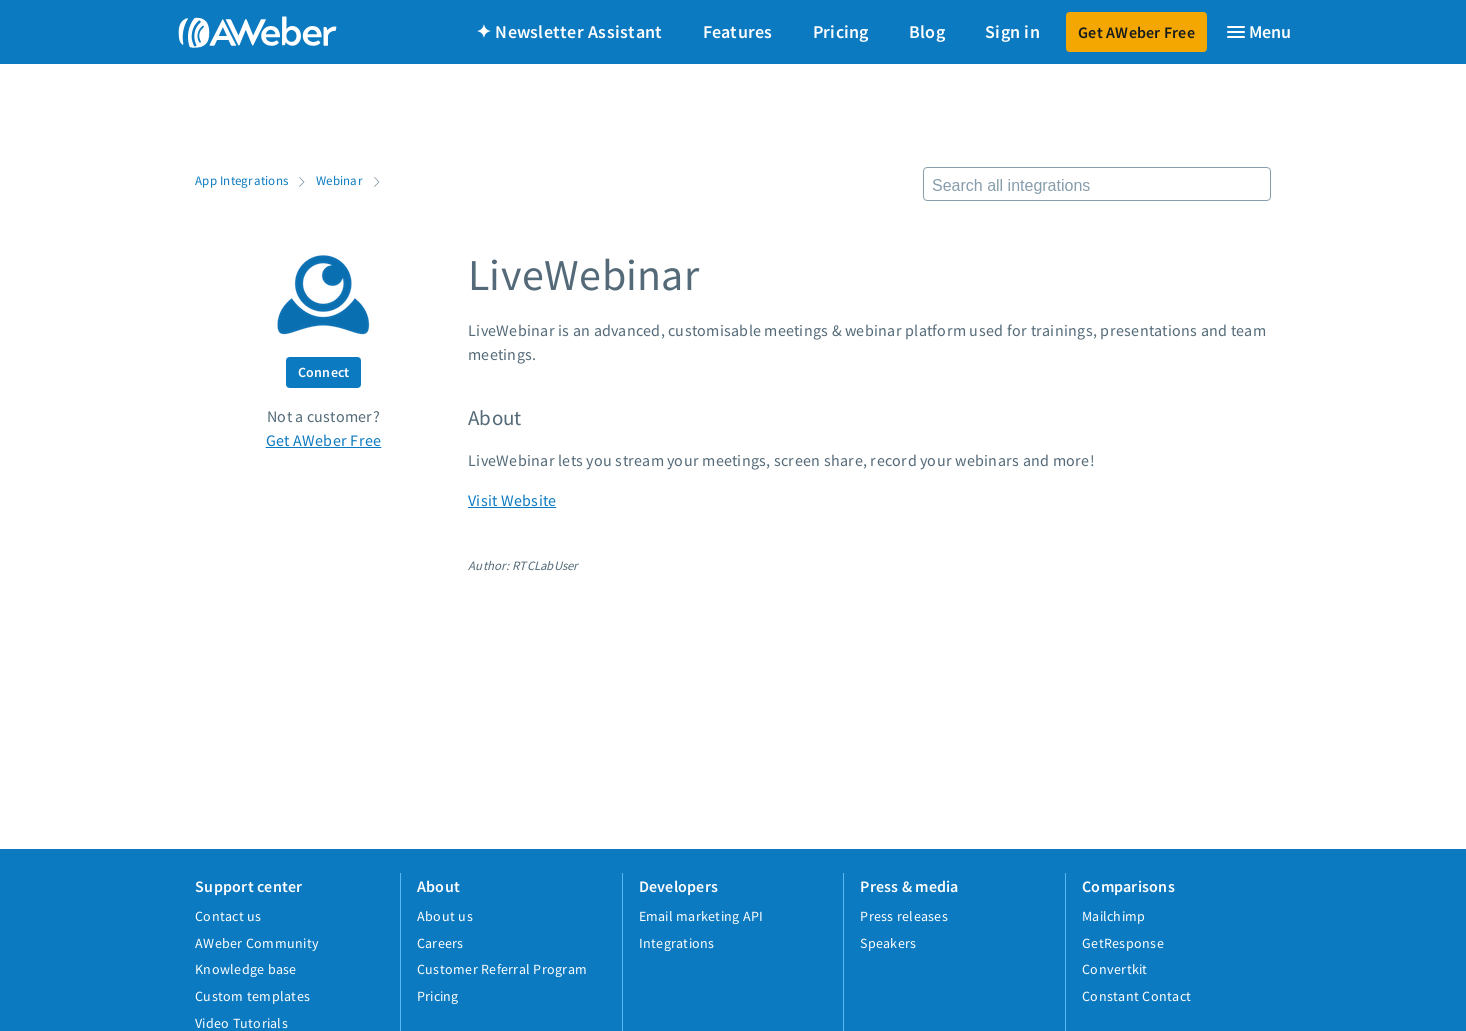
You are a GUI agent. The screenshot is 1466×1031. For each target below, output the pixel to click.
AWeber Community (257, 943)
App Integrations (241, 180)
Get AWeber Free (1136, 32)
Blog (927, 31)
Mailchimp (1113, 916)
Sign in (1012, 31)
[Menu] (1258, 32)
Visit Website (512, 500)
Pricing (841, 31)
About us (445, 916)
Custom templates (252, 996)
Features (738, 31)
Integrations (677, 943)
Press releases (904, 916)
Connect (324, 372)
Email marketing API (701, 916)
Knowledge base (246, 969)
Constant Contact (1136, 996)
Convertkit (1115, 969)
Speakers (888, 943)
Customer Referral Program (502, 969)
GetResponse (1123, 943)
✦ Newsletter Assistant (569, 31)
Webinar (339, 180)
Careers (440, 943)
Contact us (228, 916)
